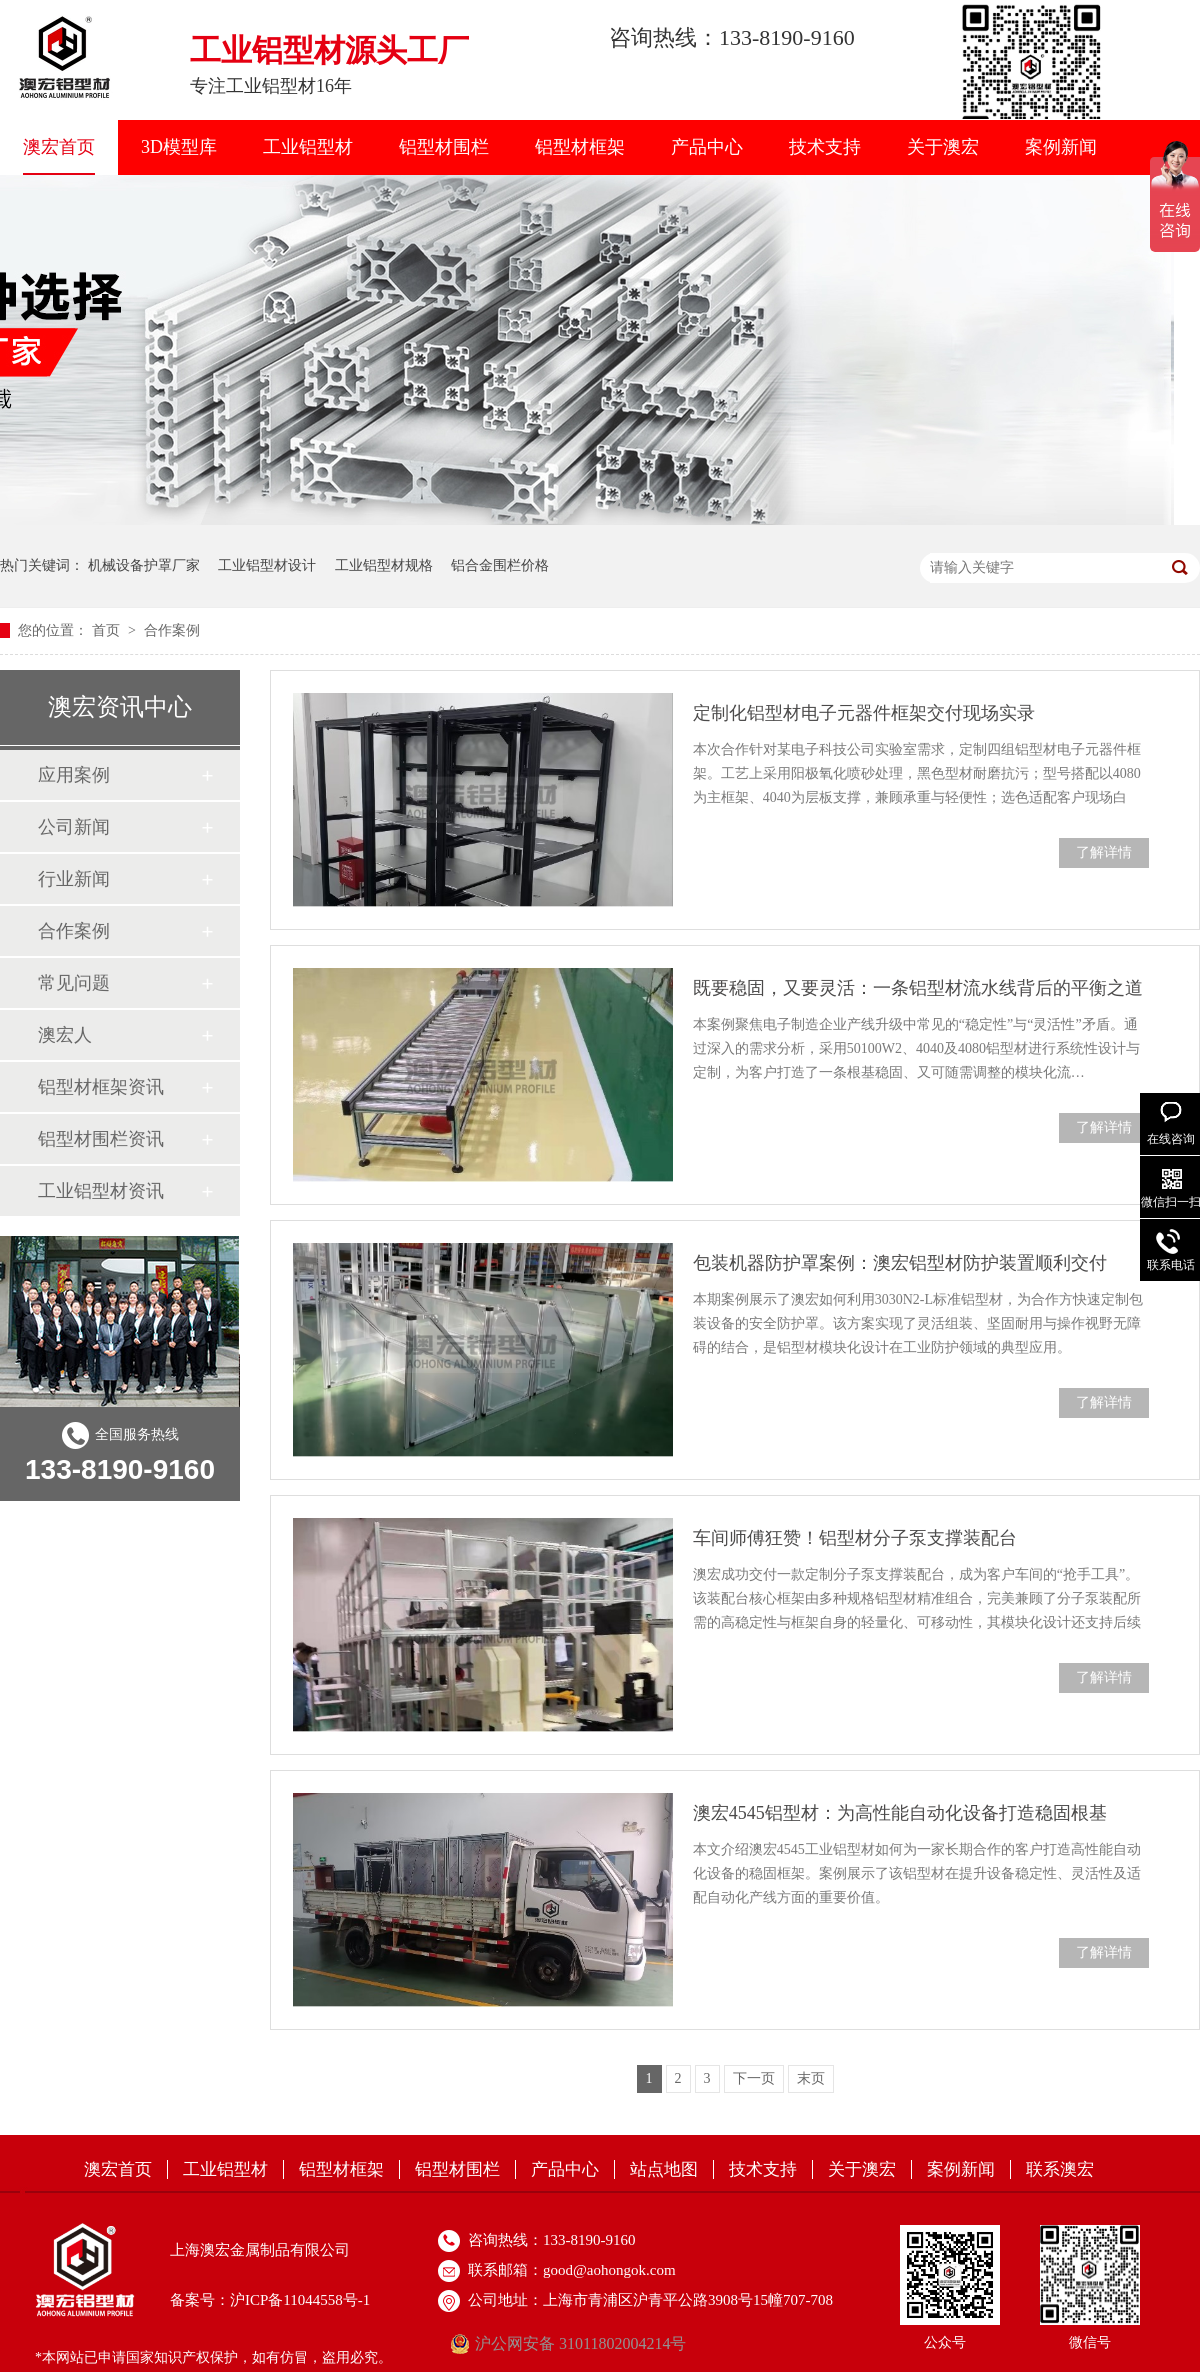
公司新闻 (74, 827)
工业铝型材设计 (267, 565)
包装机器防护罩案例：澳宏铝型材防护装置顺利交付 (900, 1263)
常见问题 (74, 983)
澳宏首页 (59, 147)
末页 (811, 2078)
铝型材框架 (580, 147)
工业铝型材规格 (384, 565)
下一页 (754, 2078)
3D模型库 (179, 147)
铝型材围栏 (444, 147)
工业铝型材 (308, 147)
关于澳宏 (943, 147)
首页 (108, 630)
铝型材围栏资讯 (101, 1139)
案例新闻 (1061, 147)
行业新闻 (74, 879)
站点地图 (664, 2169)
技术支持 (825, 147)
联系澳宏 (1060, 2169)
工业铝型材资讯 (101, 1191)
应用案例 (74, 775)
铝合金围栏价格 (500, 565)
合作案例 (172, 630)
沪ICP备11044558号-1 (300, 2300)
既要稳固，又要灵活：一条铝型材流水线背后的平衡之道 (918, 988)
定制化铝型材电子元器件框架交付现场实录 (864, 713)
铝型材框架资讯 (101, 1087)
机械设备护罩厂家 (144, 565)
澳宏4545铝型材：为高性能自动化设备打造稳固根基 (900, 1813)
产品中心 (707, 147)
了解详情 (1104, 852)
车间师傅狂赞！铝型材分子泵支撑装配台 (855, 1538)
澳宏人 (65, 1035)
